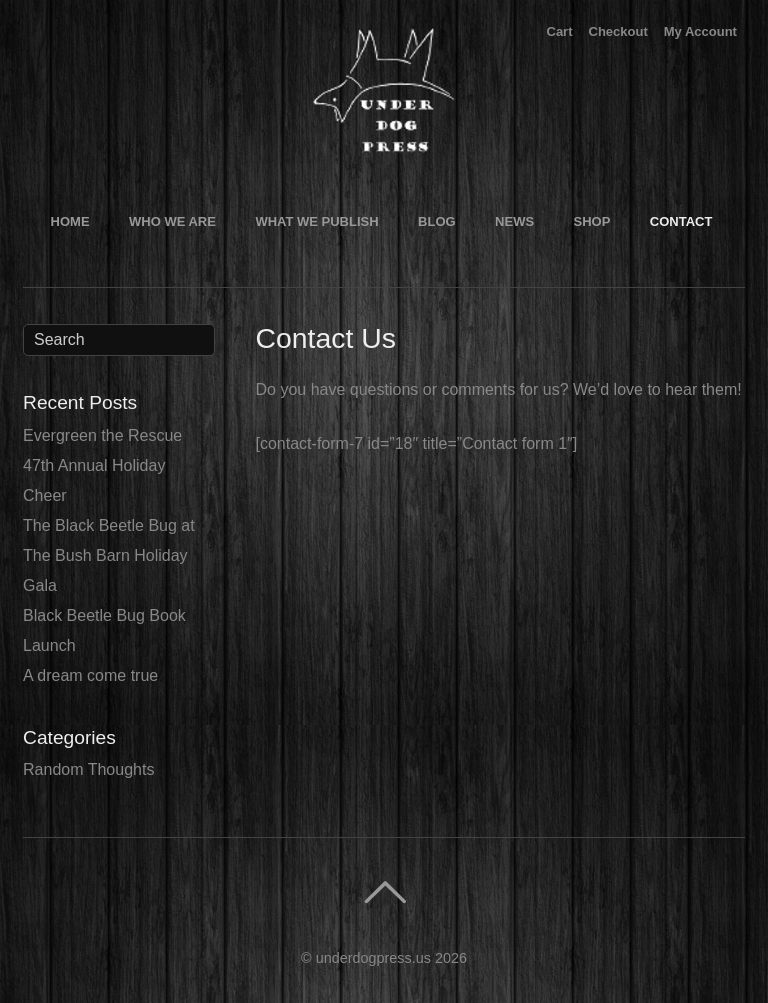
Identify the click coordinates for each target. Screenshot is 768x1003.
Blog (437, 221)
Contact (681, 221)
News (514, 221)
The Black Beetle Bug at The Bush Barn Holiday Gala (109, 555)
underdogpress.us (373, 958)
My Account (700, 31)
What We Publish (316, 221)
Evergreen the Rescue (102, 435)
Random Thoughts (88, 769)
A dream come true (90, 675)
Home (70, 221)
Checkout (618, 31)
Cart (560, 31)
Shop (592, 221)
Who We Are (172, 221)
